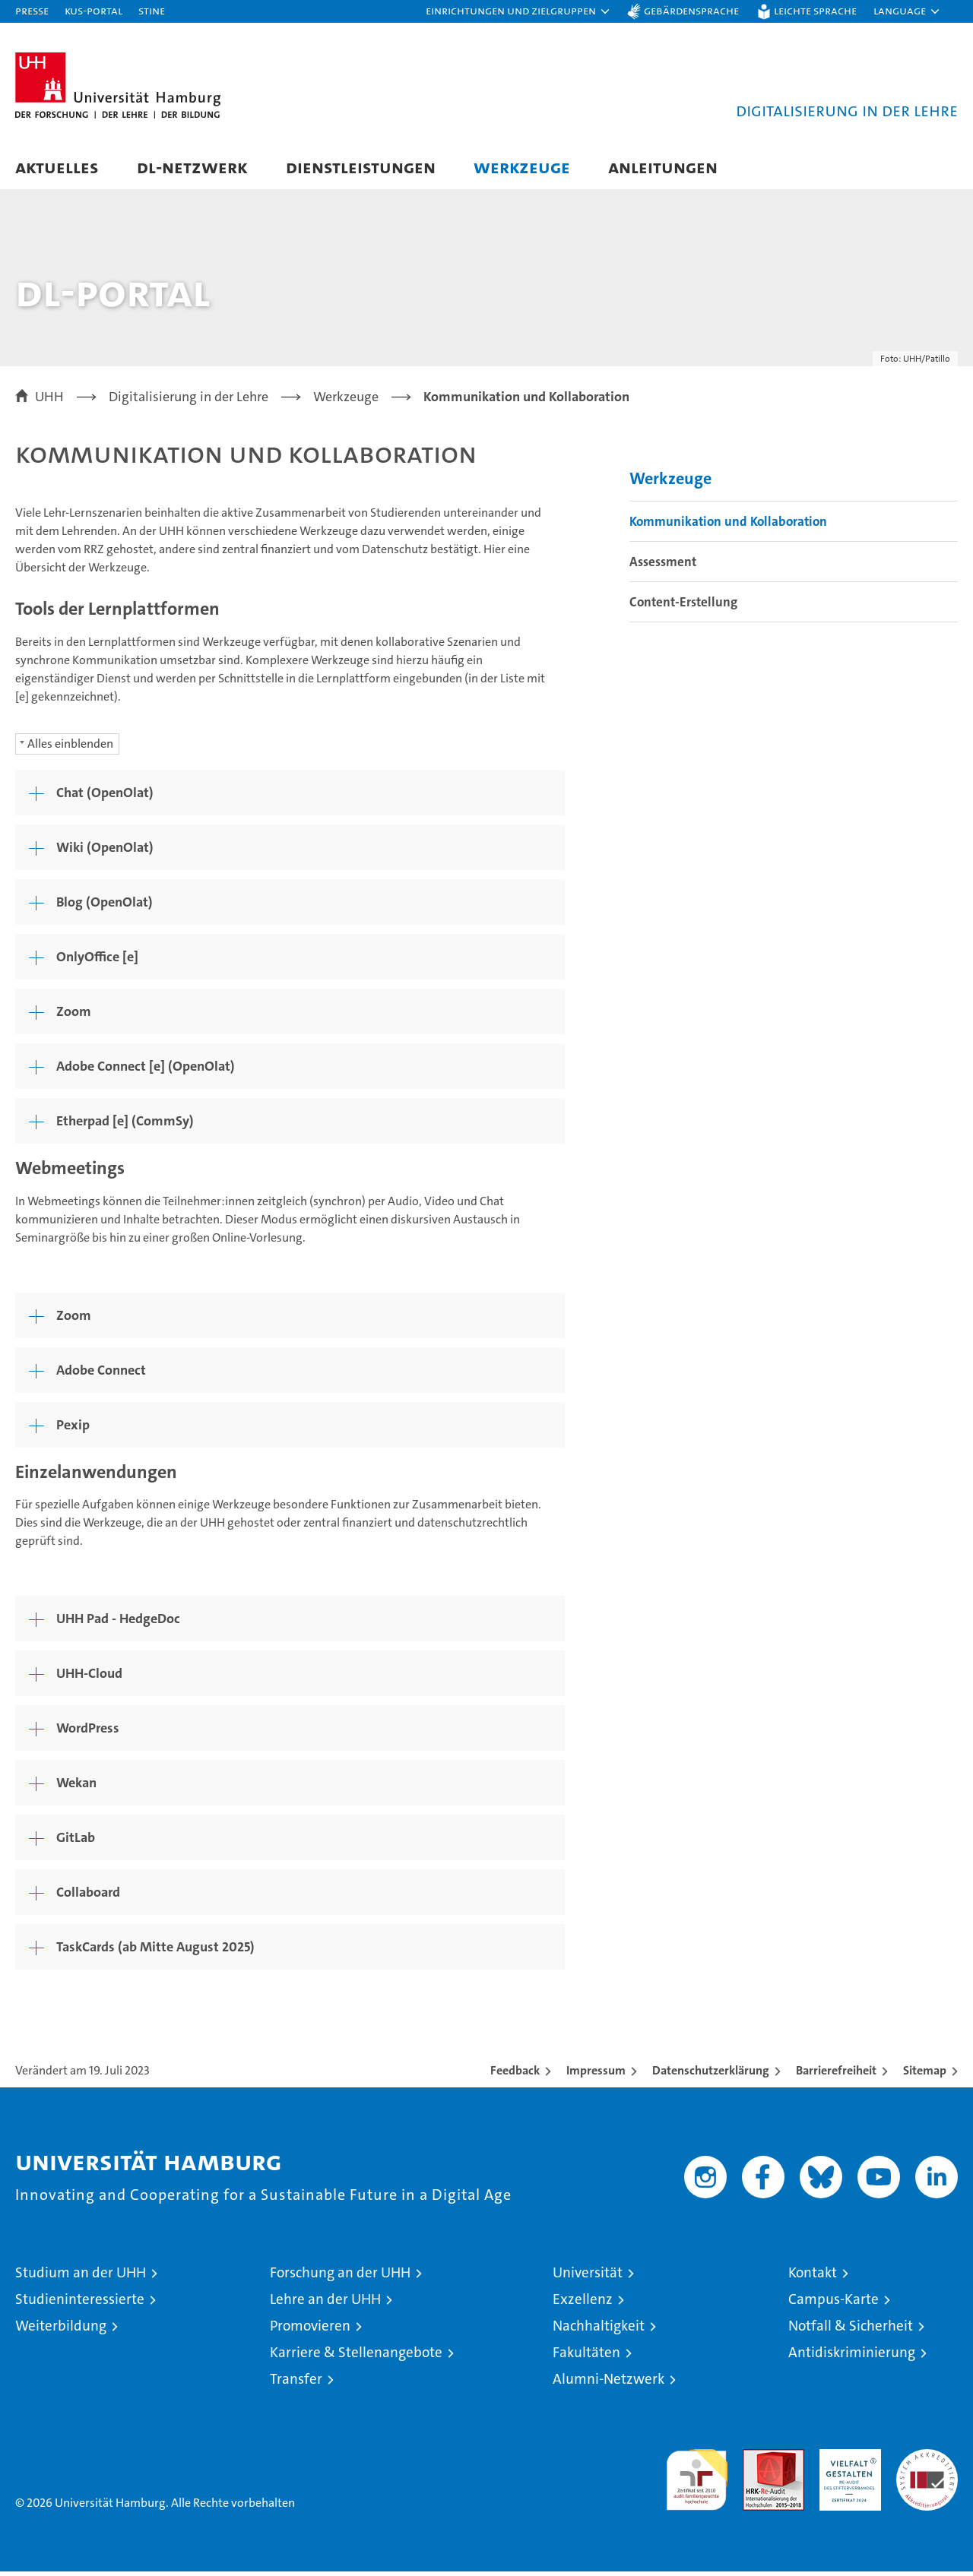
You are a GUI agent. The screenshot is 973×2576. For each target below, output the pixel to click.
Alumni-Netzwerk (608, 2383)
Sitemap (924, 2075)
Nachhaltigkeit (599, 2330)
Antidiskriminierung (851, 2356)
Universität (588, 2276)
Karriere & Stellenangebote (356, 2356)
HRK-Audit (846, 2462)
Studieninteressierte (79, 2303)
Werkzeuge (522, 166)
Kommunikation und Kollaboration (728, 525)
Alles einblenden (70, 747)
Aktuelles (57, 166)
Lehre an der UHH (325, 2303)
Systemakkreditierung (927, 2462)
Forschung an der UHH (340, 2276)
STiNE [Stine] (151, 10)
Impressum (596, 2075)
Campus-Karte (833, 2303)
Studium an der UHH (80, 2276)
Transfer (296, 2383)
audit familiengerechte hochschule (696, 2478)
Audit (757, 2462)
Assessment (662, 566)
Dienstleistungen (361, 166)
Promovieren (310, 2330)
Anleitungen (663, 166)
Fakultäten (586, 2356)
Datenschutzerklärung (710, 2075)
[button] (518, 11)
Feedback (515, 2075)
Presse (32, 10)
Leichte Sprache (815, 10)
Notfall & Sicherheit (850, 2330)
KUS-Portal (93, 10)
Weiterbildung (60, 2330)
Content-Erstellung (683, 606)
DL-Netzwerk (192, 166)
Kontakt (812, 2276)
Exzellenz (583, 2303)
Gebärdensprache (691, 10)
